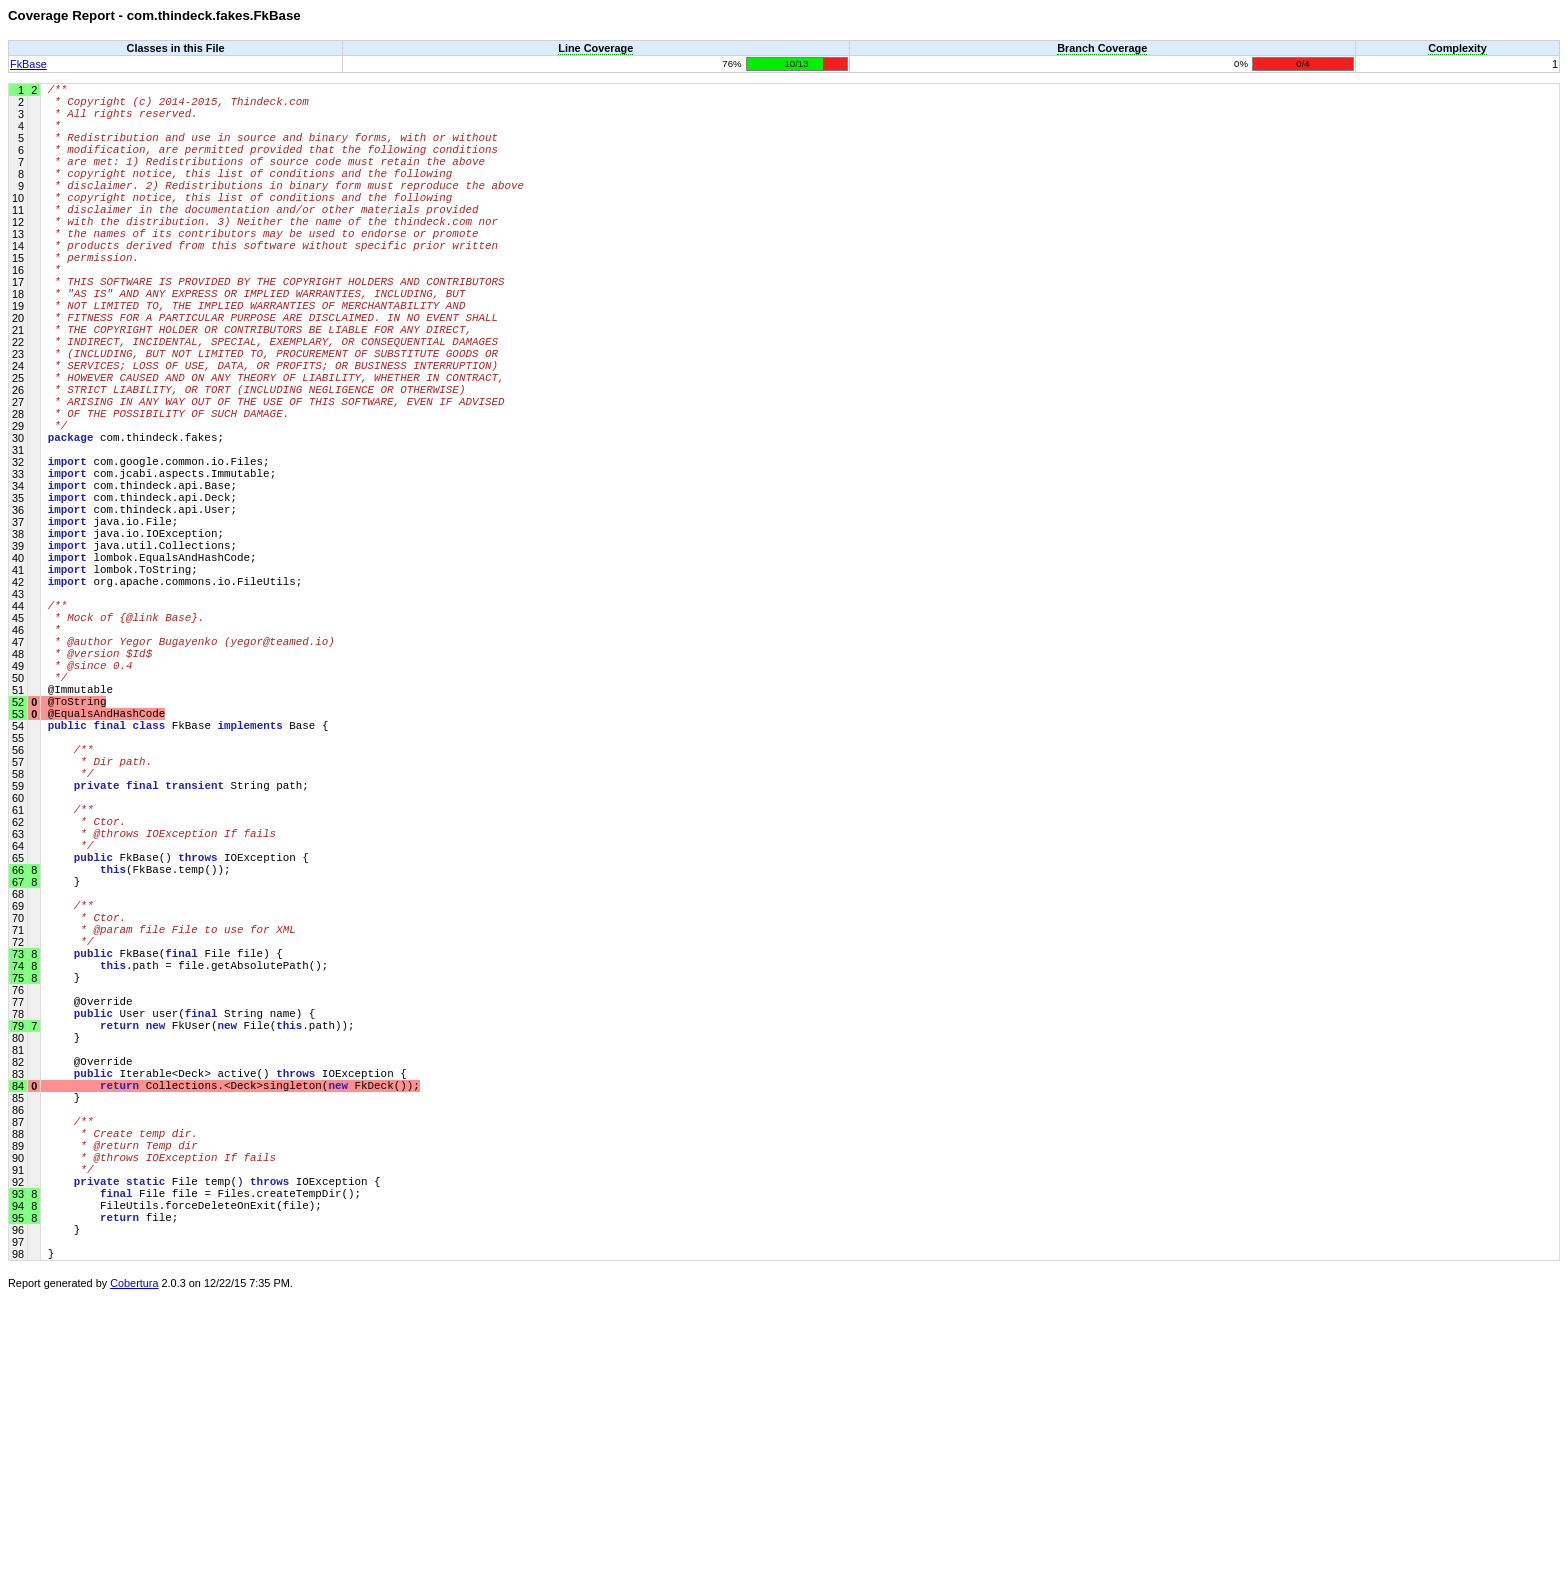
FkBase (28, 64)
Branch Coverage (1102, 48)
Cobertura (134, 1577)
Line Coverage (595, 48)
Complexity (1457, 48)
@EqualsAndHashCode (106, 871)
